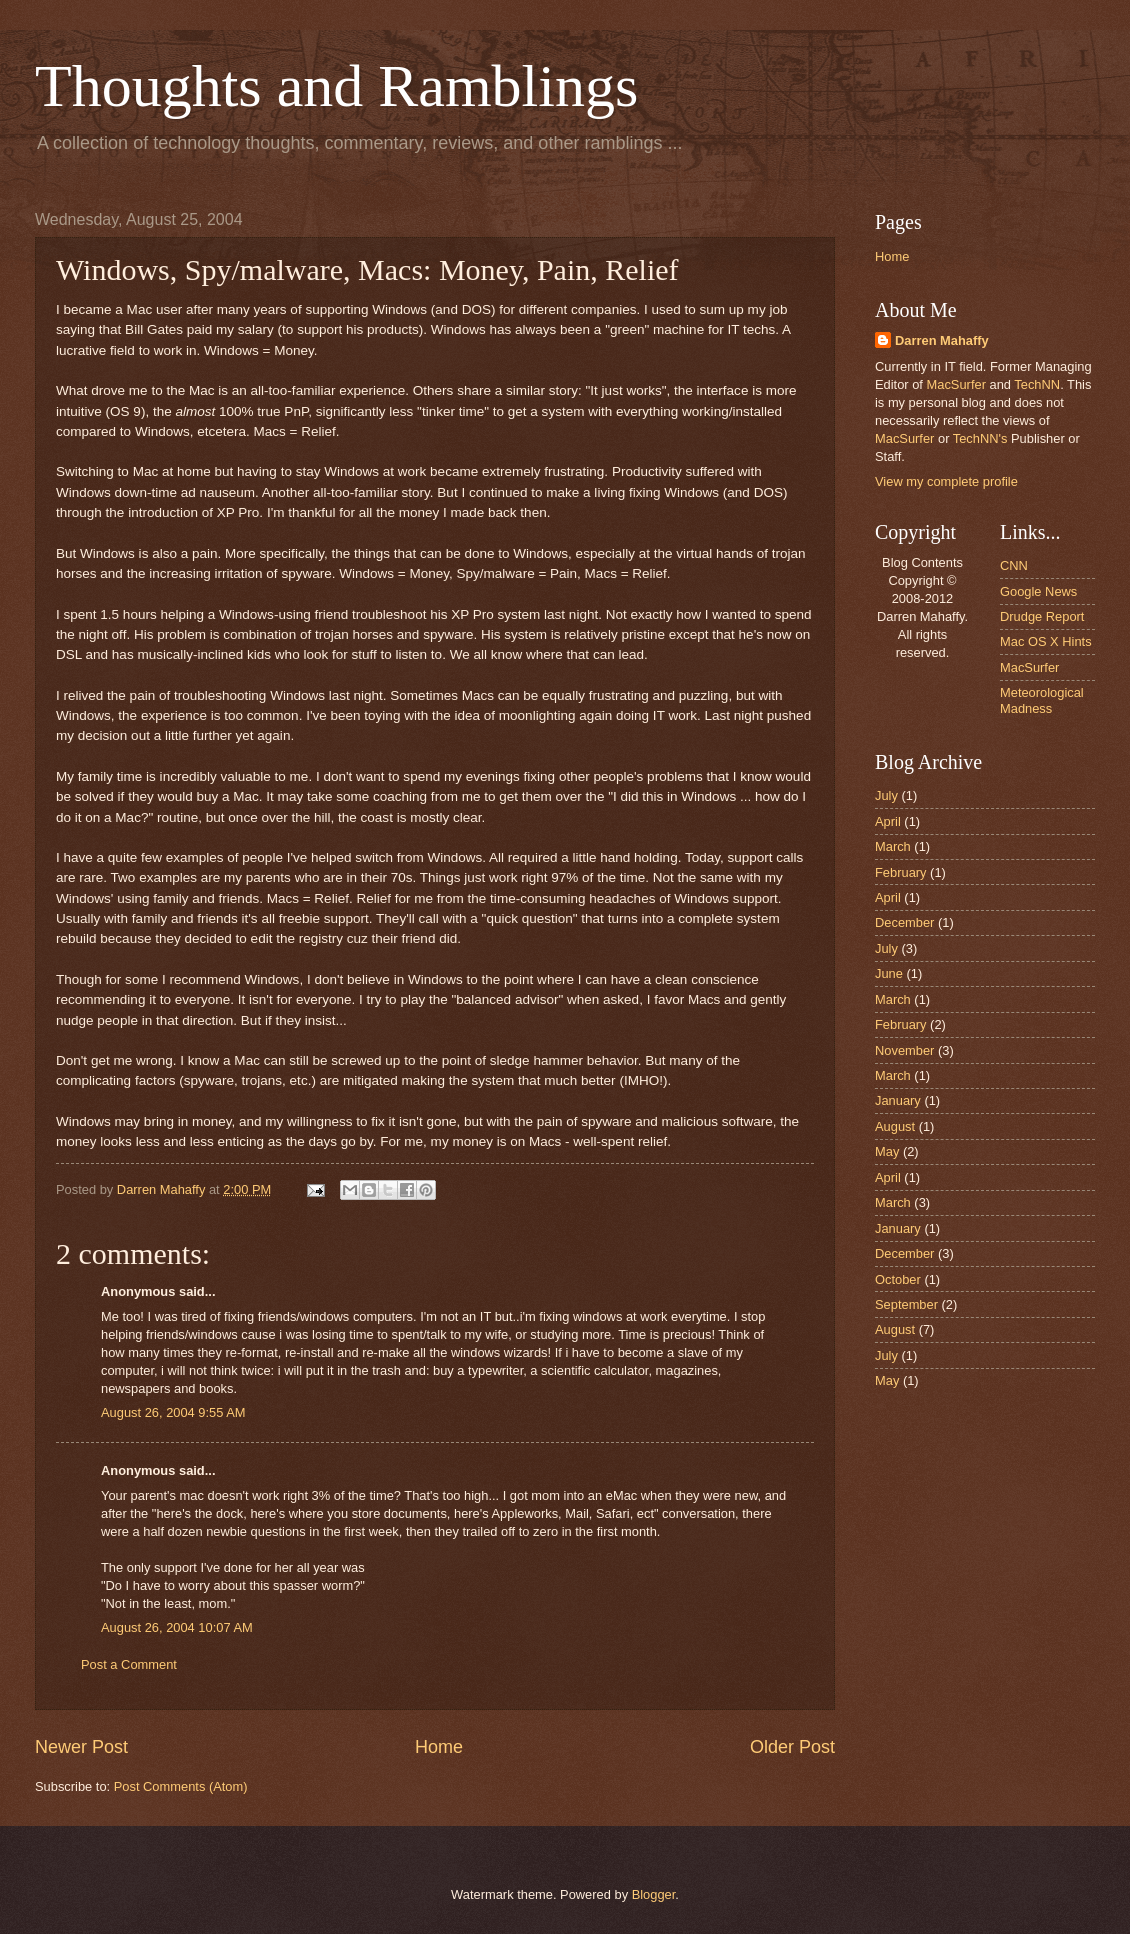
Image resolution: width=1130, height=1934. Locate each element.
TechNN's (980, 438)
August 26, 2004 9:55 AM (173, 1412)
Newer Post (81, 1747)
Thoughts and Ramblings (336, 86)
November (904, 1050)
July (886, 795)
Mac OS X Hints (1046, 641)
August (895, 1126)
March (893, 846)
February (901, 872)
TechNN (1037, 384)
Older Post (792, 1747)
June (889, 973)
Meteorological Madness (1042, 700)
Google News (1038, 591)
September (906, 1304)
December (904, 922)
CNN (1014, 565)
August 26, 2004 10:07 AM (177, 1627)
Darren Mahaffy (942, 340)
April (888, 821)
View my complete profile (946, 481)
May (887, 1151)
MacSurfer (956, 384)
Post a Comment (129, 1664)
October (898, 1279)
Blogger (654, 1894)
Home (439, 1747)
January (898, 1100)
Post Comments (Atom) (181, 1786)
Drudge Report (1042, 616)
